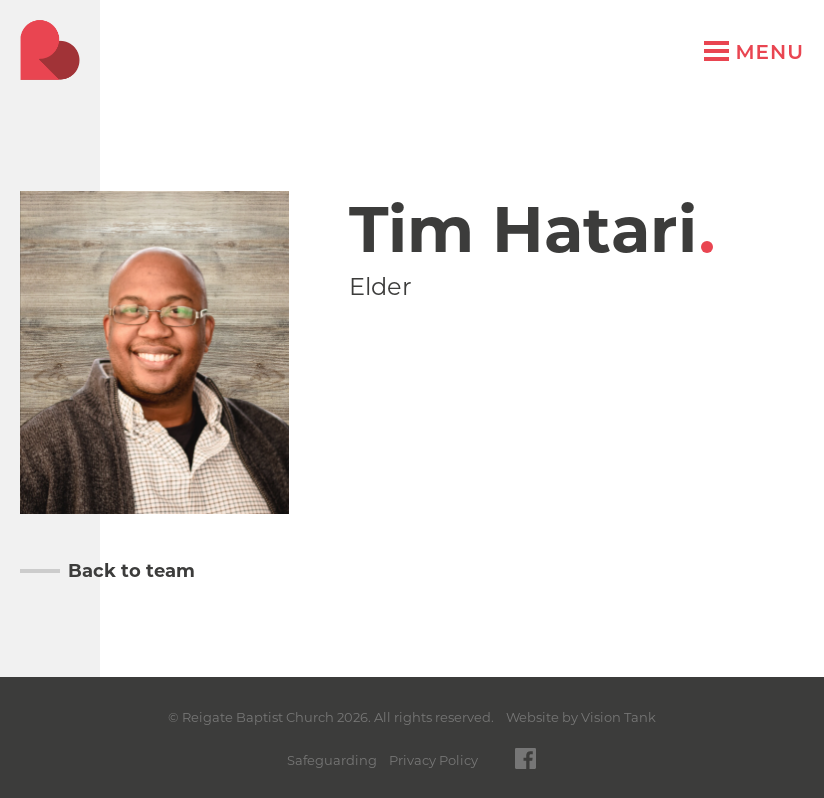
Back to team (131, 571)
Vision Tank (618, 717)
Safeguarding (332, 760)
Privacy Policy (433, 760)
